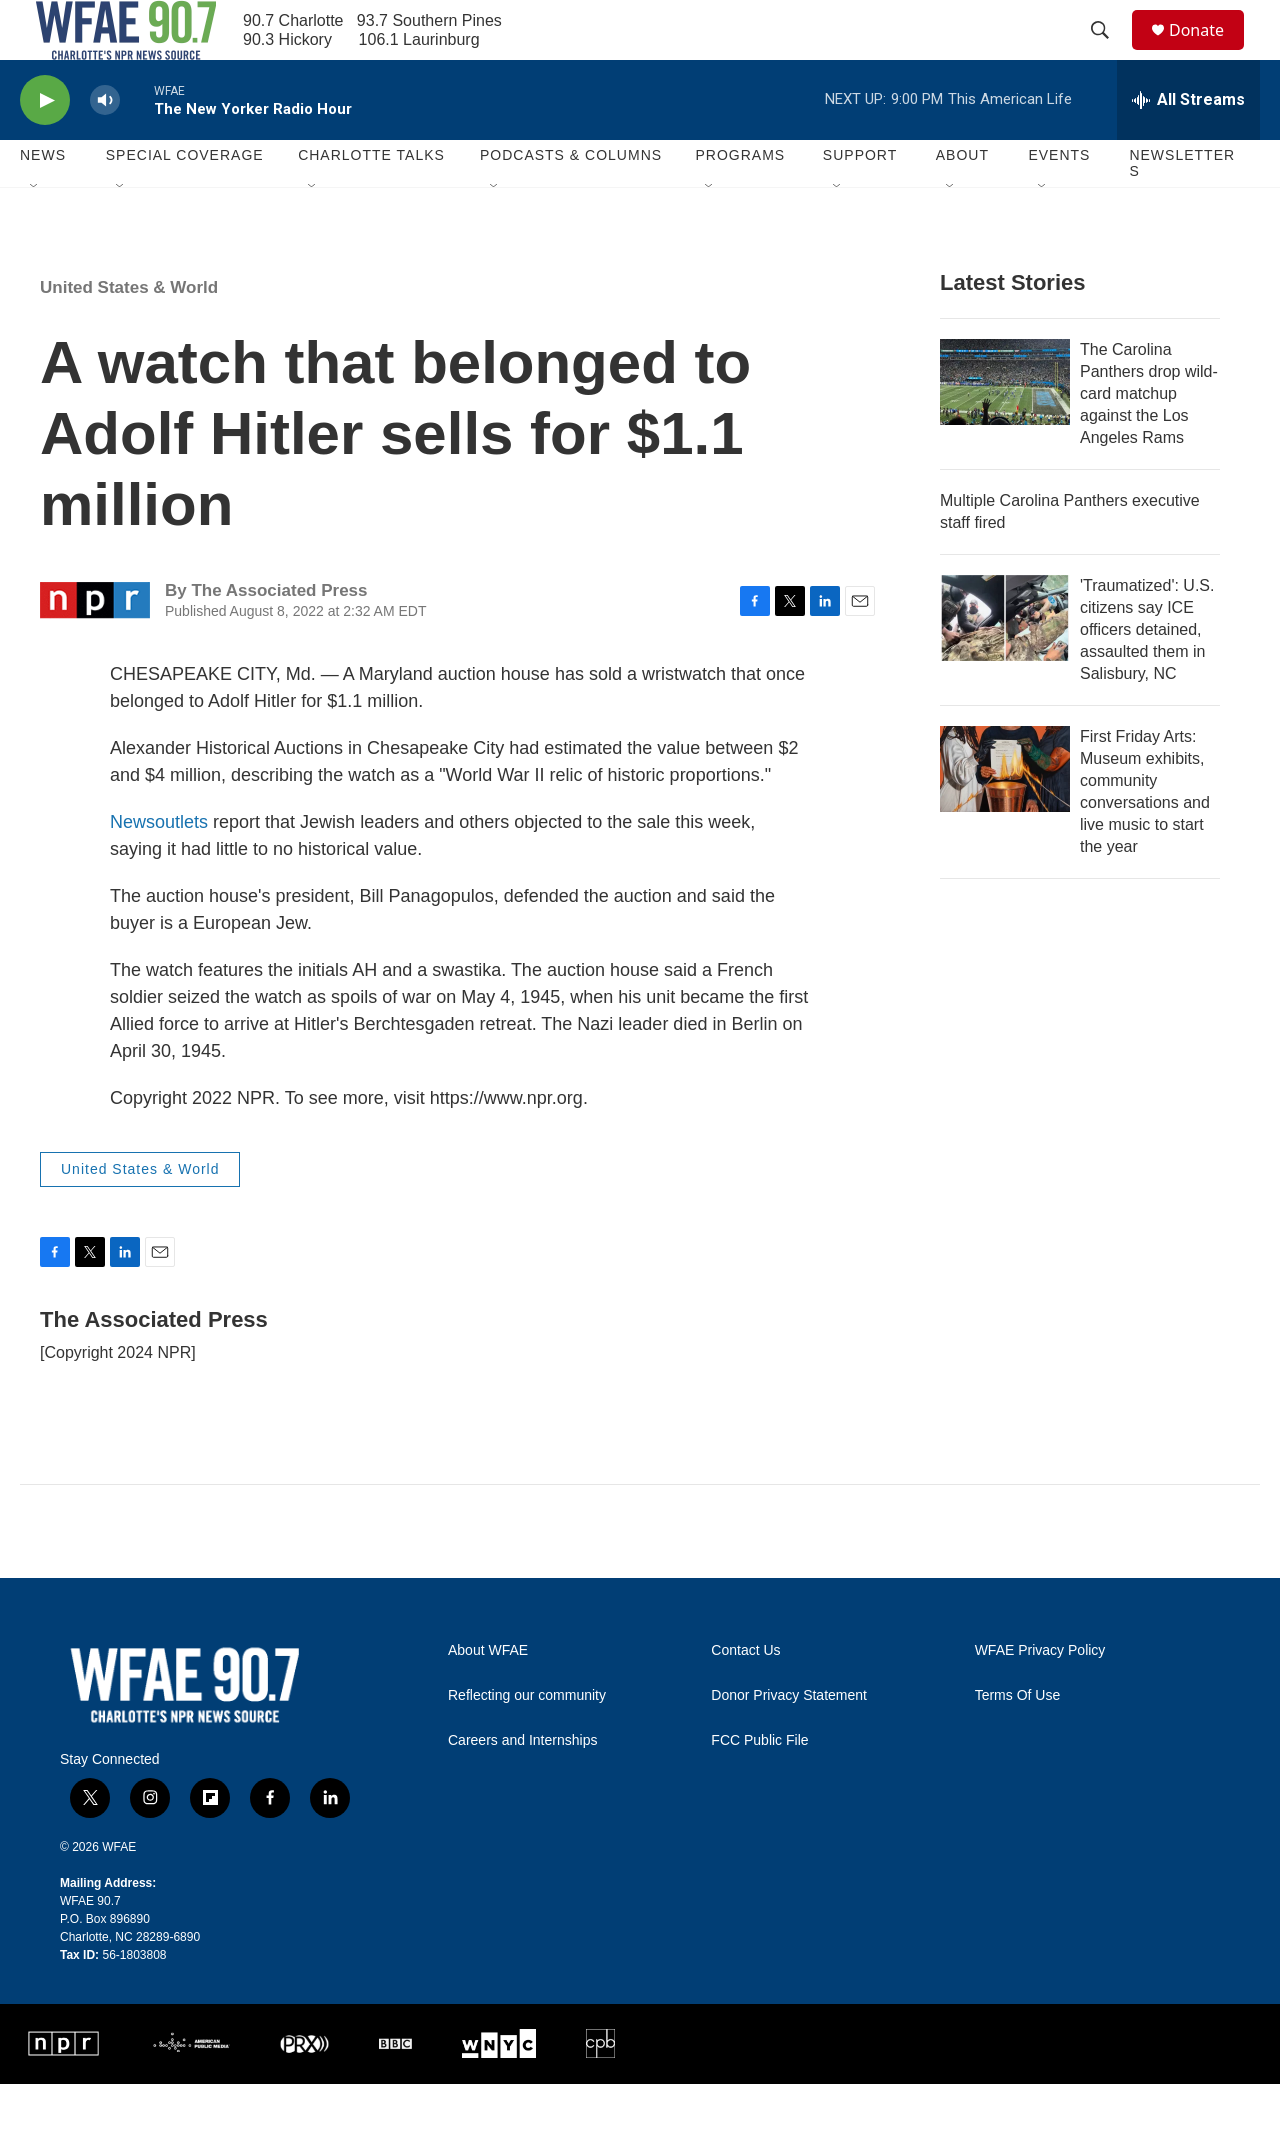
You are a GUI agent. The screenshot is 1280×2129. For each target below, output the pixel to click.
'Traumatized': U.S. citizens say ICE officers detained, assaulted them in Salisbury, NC (1147, 674)
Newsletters (1182, 208)
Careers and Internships (522, 1785)
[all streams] (1188, 145)
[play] (45, 145)
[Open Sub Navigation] (35, 232)
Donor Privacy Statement (789, 1740)
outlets (181, 867)
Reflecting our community (527, 1740)
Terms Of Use (1018, 1740)
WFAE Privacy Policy (1040, 1695)
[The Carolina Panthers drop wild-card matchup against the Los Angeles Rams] (1005, 427)
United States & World (129, 332)
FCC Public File (759, 1785)
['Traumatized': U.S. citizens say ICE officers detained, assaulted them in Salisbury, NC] (1005, 663)
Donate (1209, 52)
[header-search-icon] (1109, 53)
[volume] (105, 145)
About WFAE (488, 1695)
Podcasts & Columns (571, 200)
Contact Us (745, 1695)
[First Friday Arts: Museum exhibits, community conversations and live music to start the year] (1005, 814)
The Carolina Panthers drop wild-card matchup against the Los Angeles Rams (1149, 438)
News (132, 867)
